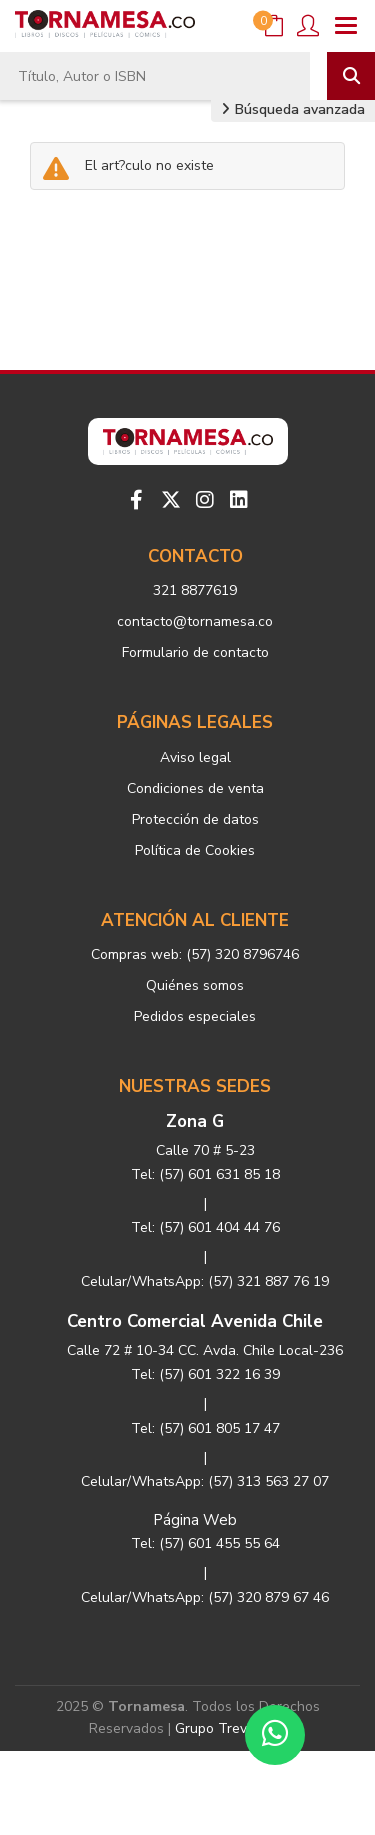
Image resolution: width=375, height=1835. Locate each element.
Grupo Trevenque (231, 1728)
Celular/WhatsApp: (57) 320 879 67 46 (205, 1597)
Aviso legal (195, 757)
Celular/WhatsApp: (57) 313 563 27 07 (205, 1481)
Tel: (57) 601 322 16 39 (205, 1374)
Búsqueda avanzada (293, 109)
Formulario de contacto (195, 652)
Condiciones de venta (195, 788)
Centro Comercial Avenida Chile (195, 1321)
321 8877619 (195, 590)
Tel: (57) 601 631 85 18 (205, 1174)
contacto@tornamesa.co (195, 621)
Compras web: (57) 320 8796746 (195, 954)
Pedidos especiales (195, 1016)
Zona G (195, 1121)
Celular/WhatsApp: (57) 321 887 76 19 (205, 1281)
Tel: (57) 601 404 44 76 (205, 1227)
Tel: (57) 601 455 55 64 (205, 1543)
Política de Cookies (195, 850)
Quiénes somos (195, 985)
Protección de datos (195, 819)
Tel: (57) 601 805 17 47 (205, 1428)
